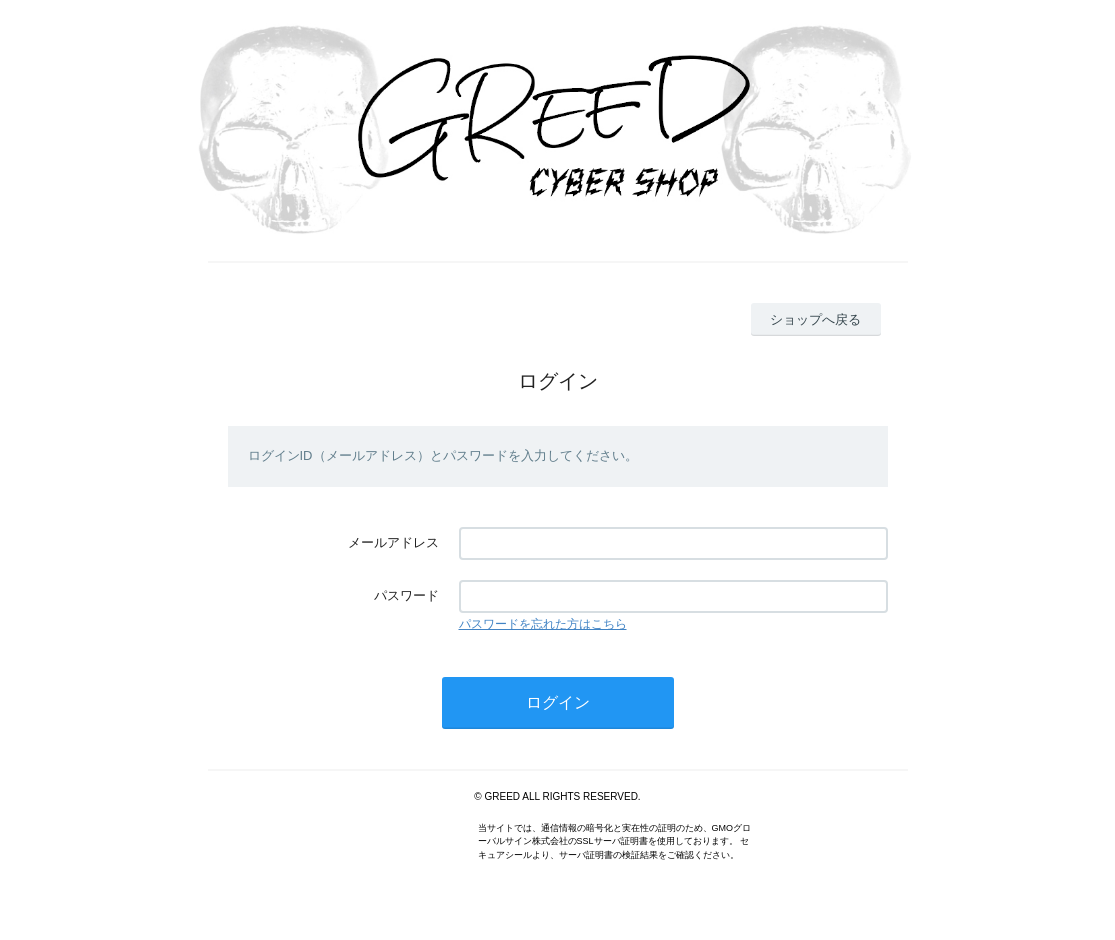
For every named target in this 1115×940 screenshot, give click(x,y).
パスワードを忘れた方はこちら (543, 624)
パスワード (406, 595)
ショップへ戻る (815, 319)
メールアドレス (393, 542)
